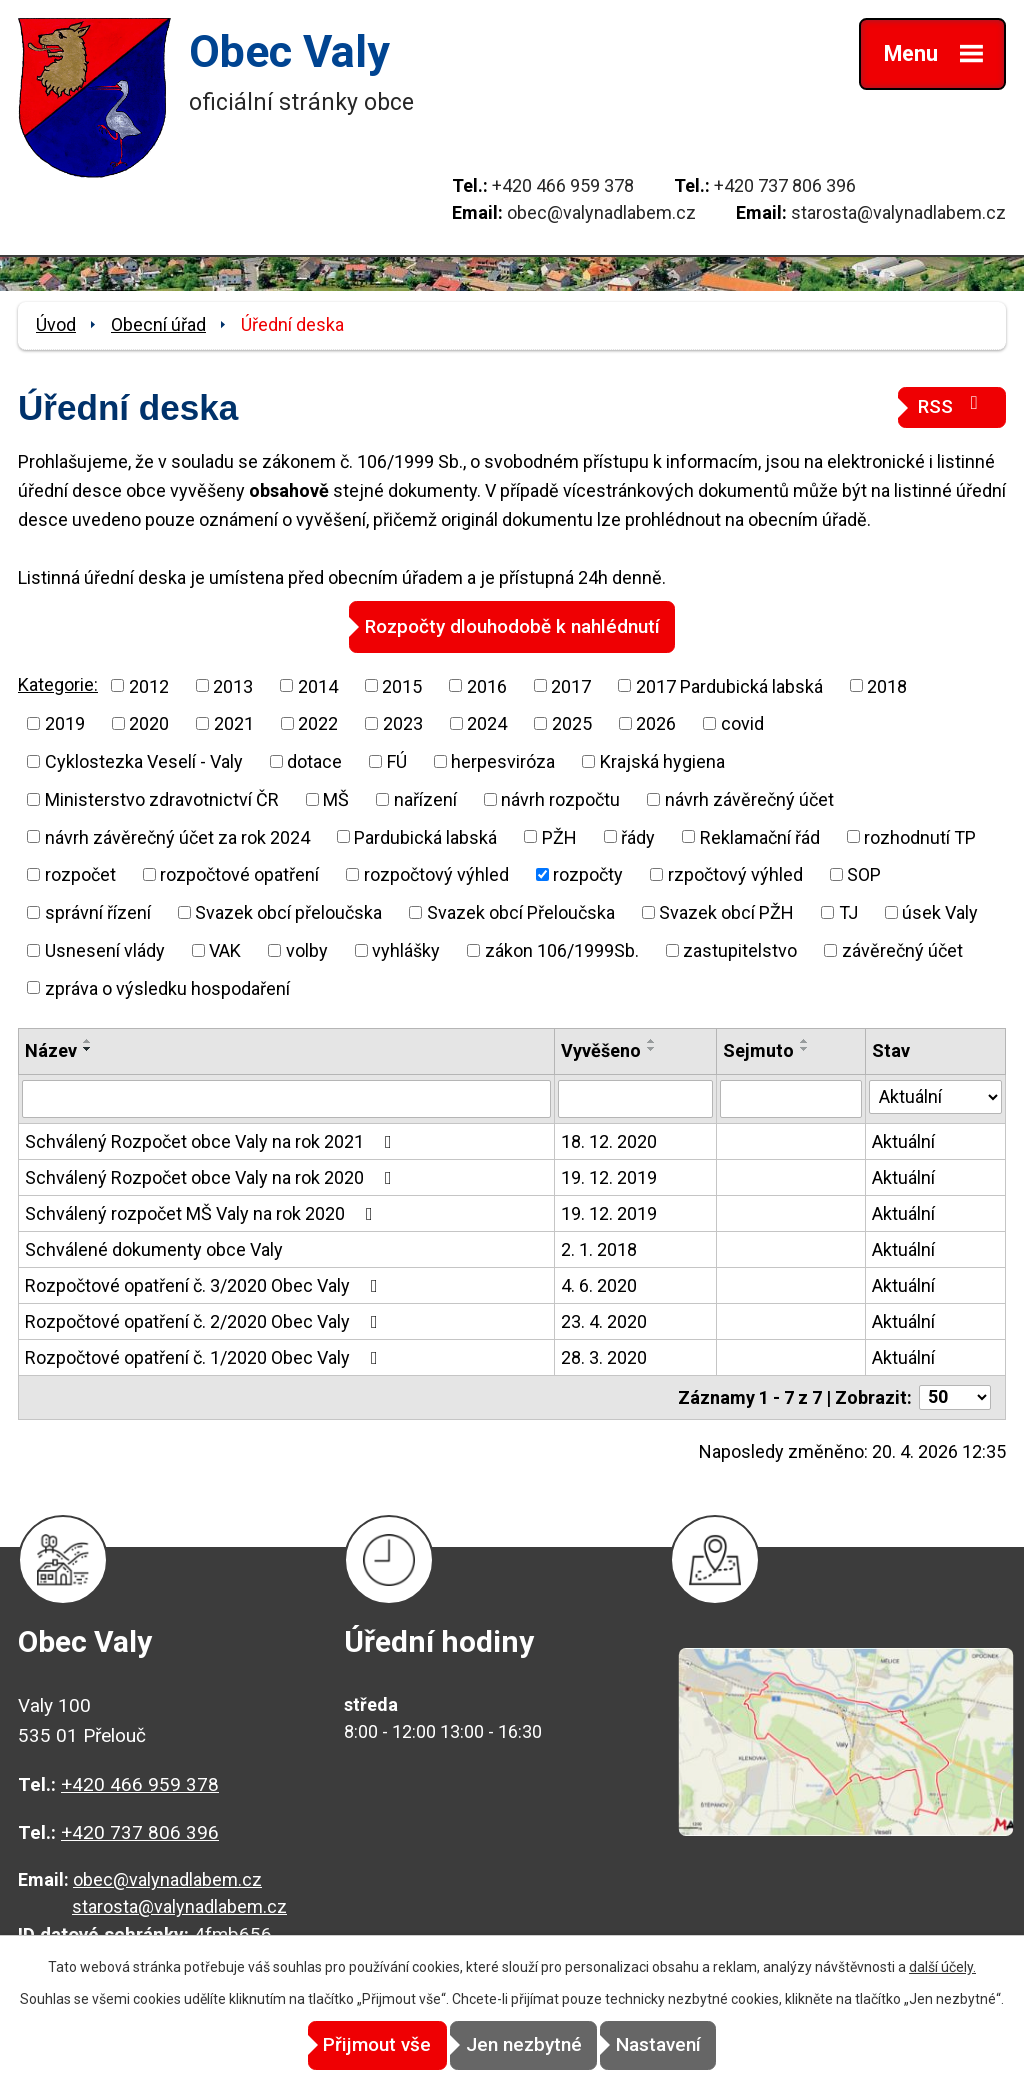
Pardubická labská (425, 836)
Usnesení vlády (105, 949)
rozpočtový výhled (436, 873)
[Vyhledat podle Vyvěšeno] (635, 1098)
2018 (887, 685)
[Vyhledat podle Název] (286, 1098)
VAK (225, 949)
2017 (571, 685)
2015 (402, 685)
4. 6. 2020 (599, 1284)
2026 (656, 722)
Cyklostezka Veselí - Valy (144, 760)
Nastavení (692, 2045)
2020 (149, 722)
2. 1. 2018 (599, 1248)
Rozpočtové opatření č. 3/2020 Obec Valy (205, 1284)
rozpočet (80, 873)
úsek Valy (940, 911)
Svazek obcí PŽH (726, 911)
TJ (848, 911)
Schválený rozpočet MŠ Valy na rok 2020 (203, 1212)
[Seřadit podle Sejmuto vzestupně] (805, 1041)
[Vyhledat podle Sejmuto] (791, 1098)
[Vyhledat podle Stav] (935, 1096)
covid (742, 722)
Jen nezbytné (524, 2045)
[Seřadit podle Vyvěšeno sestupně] (652, 1049)
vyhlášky (406, 949)
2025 (572, 722)
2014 (318, 685)
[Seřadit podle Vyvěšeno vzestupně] (652, 1041)
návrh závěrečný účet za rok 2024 (177, 836)
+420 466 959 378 (563, 185)
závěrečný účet (902, 949)
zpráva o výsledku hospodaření (167, 987)
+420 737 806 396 (785, 185)
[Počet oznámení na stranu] (955, 1396)
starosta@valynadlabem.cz (898, 212)
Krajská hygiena (662, 760)
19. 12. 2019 (609, 1176)
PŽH (559, 836)
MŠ (336, 798)
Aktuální (903, 1140)
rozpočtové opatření (239, 873)
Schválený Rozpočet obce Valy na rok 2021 (212, 1140)
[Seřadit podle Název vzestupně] (88, 1041)
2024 (487, 722)
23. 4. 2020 (604, 1320)
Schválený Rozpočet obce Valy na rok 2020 (212, 1176)
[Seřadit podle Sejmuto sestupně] (805, 1049)
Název (51, 1050)
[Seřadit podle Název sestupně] (88, 1049)
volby (307, 949)
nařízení (425, 798)
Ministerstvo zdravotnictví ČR (162, 798)
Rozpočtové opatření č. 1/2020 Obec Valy (205, 1356)
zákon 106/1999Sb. (562, 949)
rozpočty (588, 873)
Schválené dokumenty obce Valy (154, 1248)
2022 (318, 722)
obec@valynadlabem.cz (601, 212)
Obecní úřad (158, 324)
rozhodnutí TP (920, 836)
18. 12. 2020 (609, 1140)
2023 (403, 722)
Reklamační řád (760, 836)
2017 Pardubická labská (729, 685)
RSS (952, 405)
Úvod (56, 324)
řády (638, 836)
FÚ (397, 760)
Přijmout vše (344, 2045)
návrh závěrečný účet (749, 798)
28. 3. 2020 (604, 1356)
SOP (864, 873)
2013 (233, 685)
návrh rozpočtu (560, 798)
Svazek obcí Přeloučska (521, 911)
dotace (314, 760)
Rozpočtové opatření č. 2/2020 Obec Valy (205, 1320)
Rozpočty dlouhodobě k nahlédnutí (512, 625)
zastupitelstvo (740, 949)
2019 (65, 722)
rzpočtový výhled (735, 873)
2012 (149, 685)
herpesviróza (503, 760)
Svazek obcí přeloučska (288, 911)
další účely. (942, 1968)
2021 (234, 722)
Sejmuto (758, 1050)
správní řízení (98, 911)
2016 (487, 685)
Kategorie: (58, 683)
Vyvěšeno (601, 1050)
